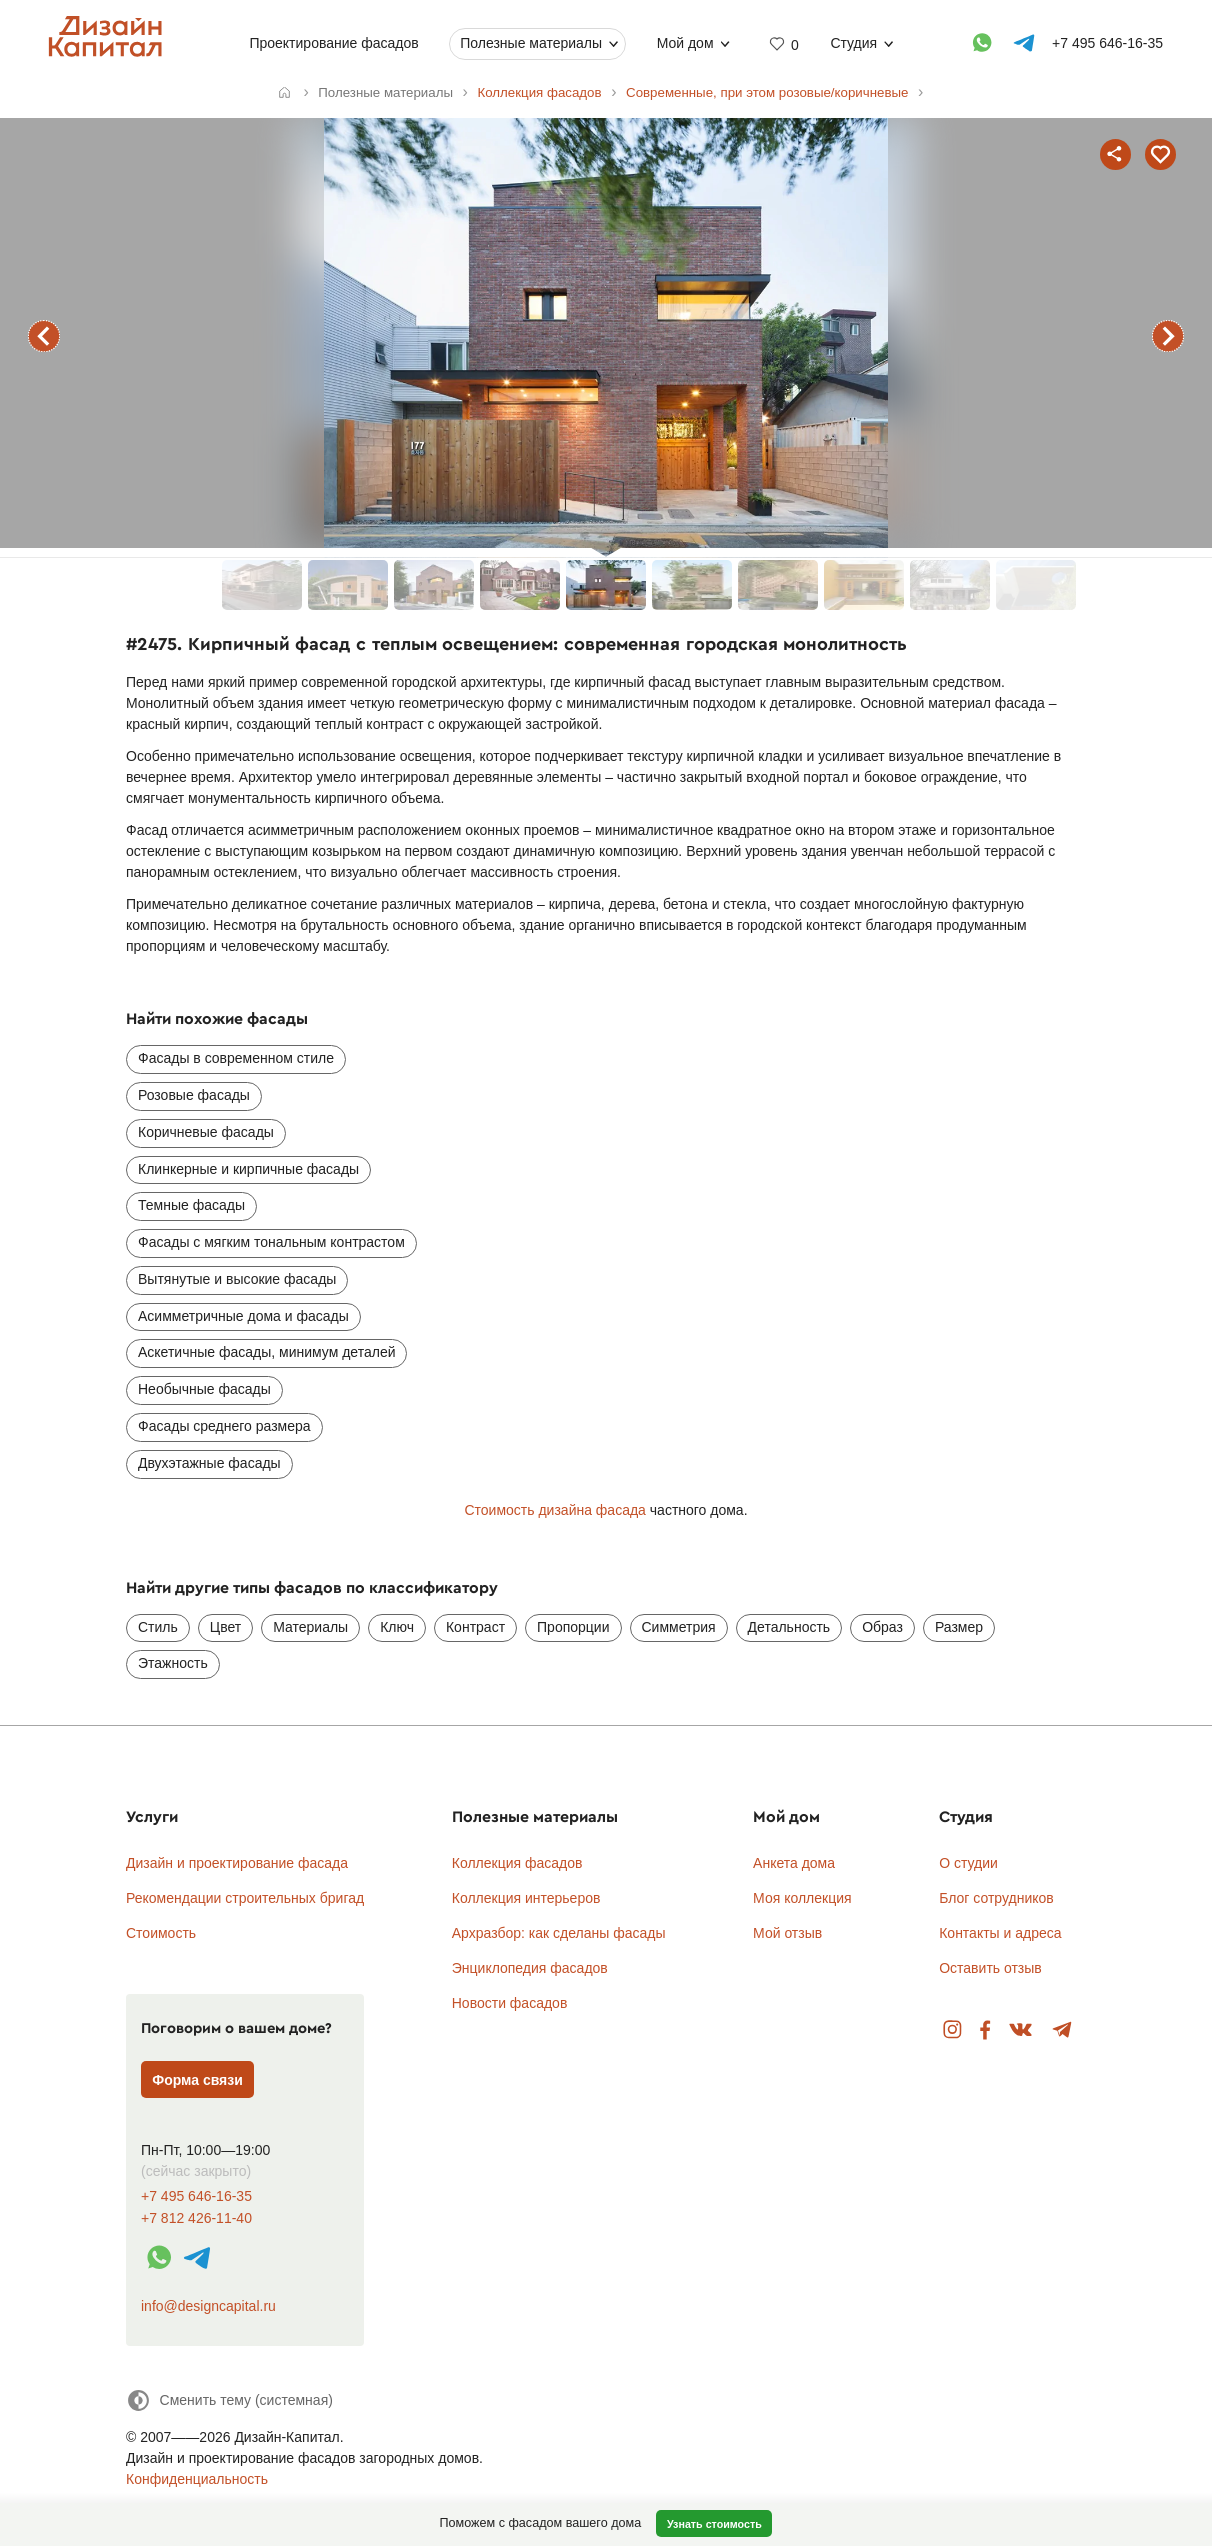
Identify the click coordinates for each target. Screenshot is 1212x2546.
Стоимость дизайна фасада (554, 1510)
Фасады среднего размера (224, 1426)
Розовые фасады (194, 1095)
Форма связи (197, 2080)
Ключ (397, 1627)
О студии (968, 1863)
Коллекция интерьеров (526, 1898)
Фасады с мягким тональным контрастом (271, 1242)
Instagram (952, 2030)
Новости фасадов (510, 2003)
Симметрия (679, 1627)
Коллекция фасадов (517, 1863)
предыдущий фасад (44, 336)
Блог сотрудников (996, 1898)
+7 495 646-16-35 (196, 2196)
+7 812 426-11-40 (196, 2218)
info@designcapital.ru (208, 2306)
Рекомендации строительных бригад (245, 1898)
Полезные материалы (532, 43)
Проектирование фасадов (334, 43)
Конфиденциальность (197, 2479)
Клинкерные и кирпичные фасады (248, 1169)
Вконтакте (1021, 2030)
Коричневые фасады (206, 1132)
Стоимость (161, 1933)
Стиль (158, 1627)
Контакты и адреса (1000, 1933)
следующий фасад (1168, 336)
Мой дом (685, 43)
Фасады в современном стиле (236, 1058)
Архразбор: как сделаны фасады (559, 1933)
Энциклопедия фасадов (530, 1968)
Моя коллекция (802, 1898)
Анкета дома (794, 1863)
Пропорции (573, 1627)
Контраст (475, 1627)
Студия (854, 43)
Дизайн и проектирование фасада (237, 1863)
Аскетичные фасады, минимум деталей (266, 1352)
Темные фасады (191, 1205)
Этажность (173, 1663)
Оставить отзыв (990, 1968)
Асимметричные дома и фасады (243, 1316)
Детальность (789, 1627)
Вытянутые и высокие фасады (237, 1279)
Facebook (985, 2030)
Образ (882, 1627)
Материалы (310, 1627)
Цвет (225, 1627)
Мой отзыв (787, 1933)
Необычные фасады (204, 1389)
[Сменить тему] (229, 2400)
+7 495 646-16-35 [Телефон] (1108, 43)
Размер (959, 1627)
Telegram (1062, 2030)
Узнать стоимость (714, 2524)
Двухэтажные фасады (209, 1463)
